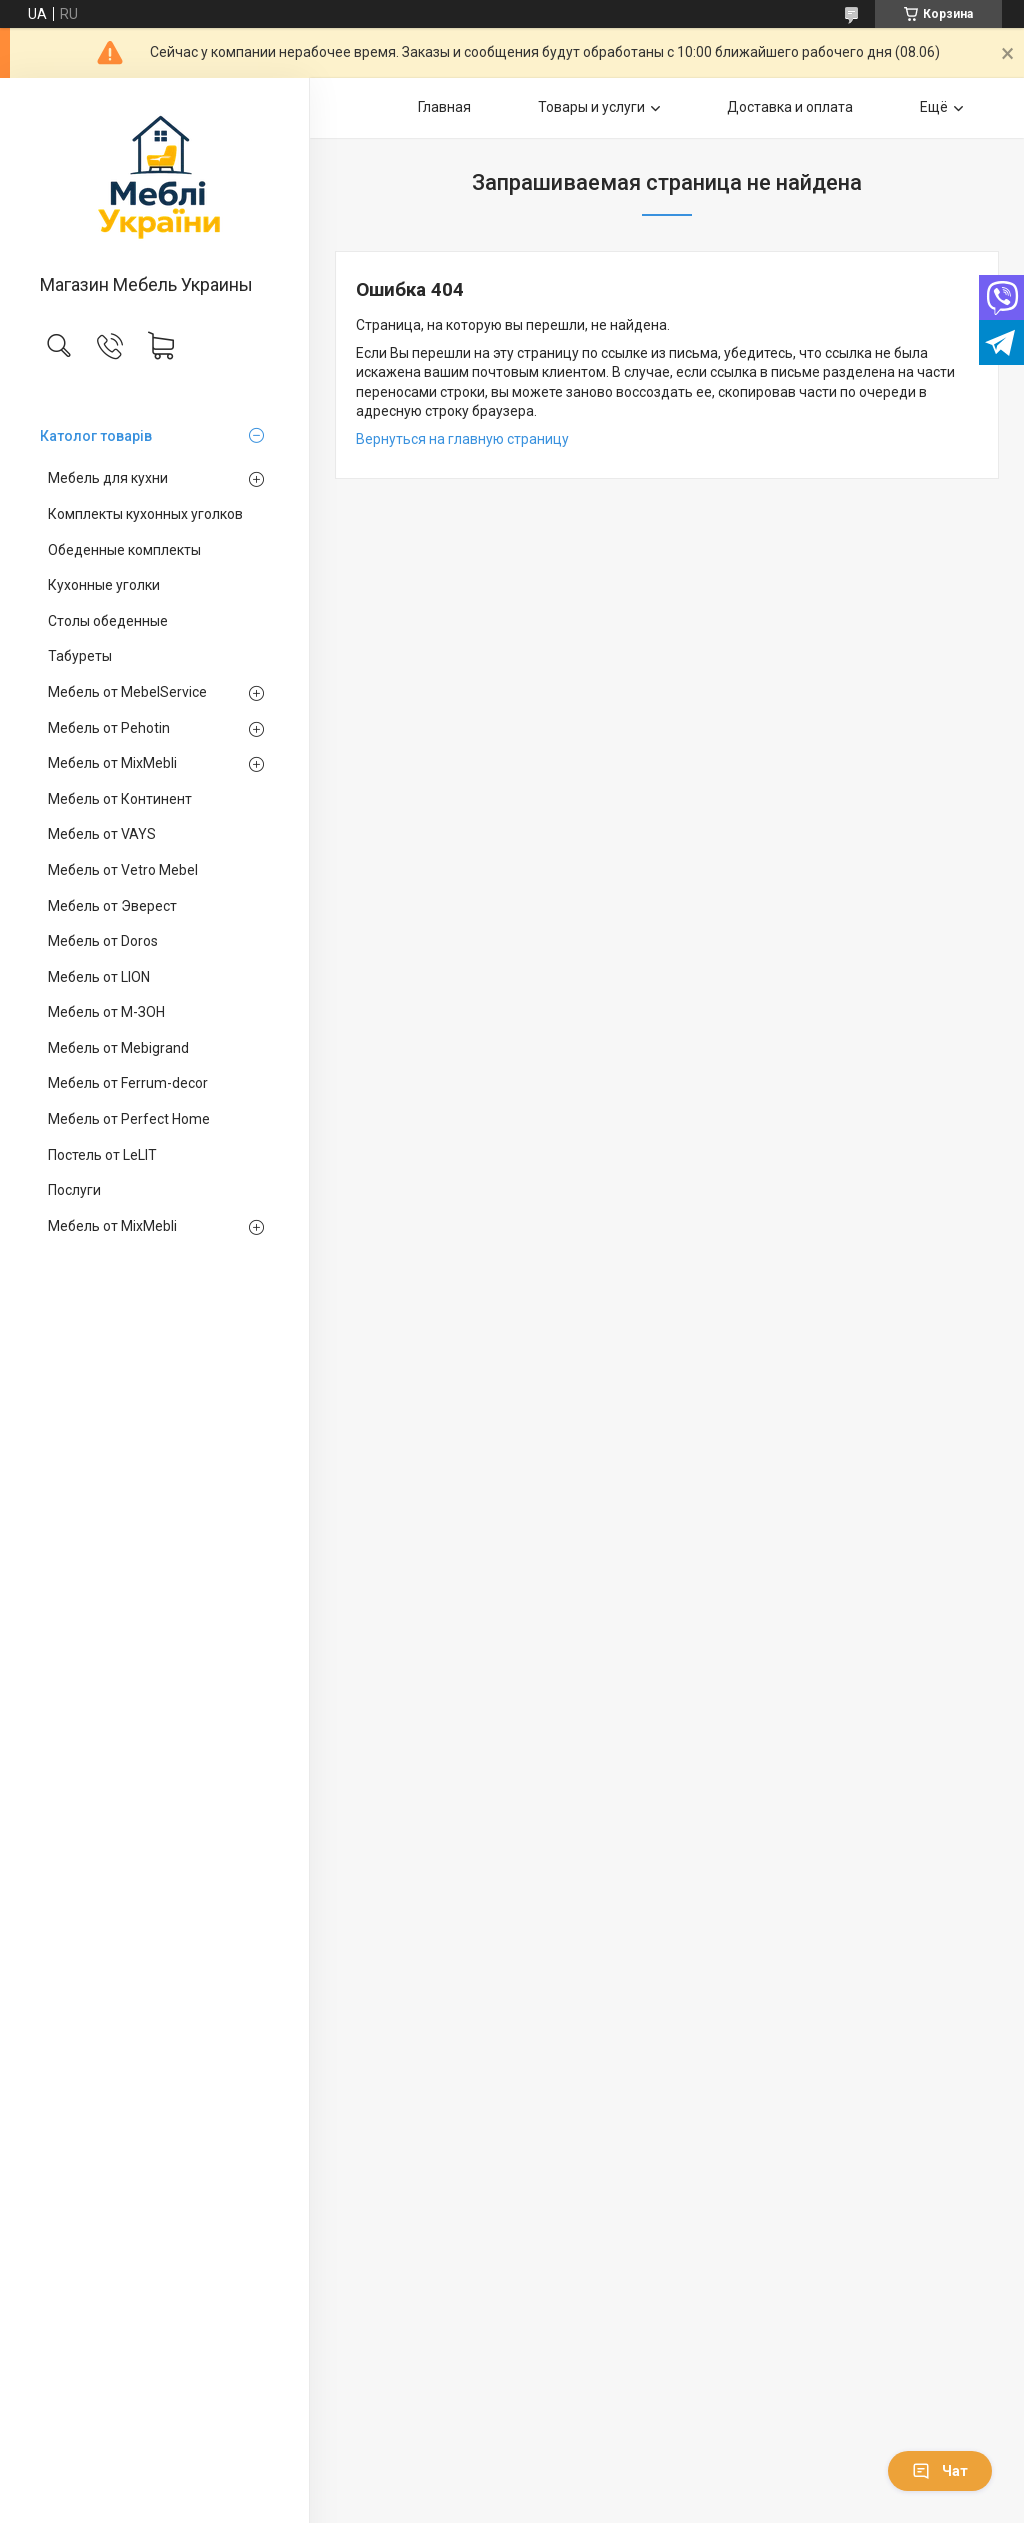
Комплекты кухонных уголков (145, 514)
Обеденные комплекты (124, 550)
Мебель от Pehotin (109, 728)
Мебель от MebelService (127, 692)
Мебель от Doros (103, 941)
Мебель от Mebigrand (118, 1048)
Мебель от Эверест (112, 906)
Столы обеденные (108, 621)
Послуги (74, 1190)
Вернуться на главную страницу (462, 439)
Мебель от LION (99, 977)
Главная (444, 107)
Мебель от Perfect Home (129, 1119)
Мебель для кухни (108, 478)
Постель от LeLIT (102, 1155)
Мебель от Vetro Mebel (123, 870)
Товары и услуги (591, 107)
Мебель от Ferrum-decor (128, 1083)
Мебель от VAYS (102, 834)
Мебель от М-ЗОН (106, 1012)
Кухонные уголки (104, 585)
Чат (940, 2471)
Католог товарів (96, 436)
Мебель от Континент (120, 799)
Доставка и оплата (790, 107)
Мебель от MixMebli (112, 763)
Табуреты (80, 656)
